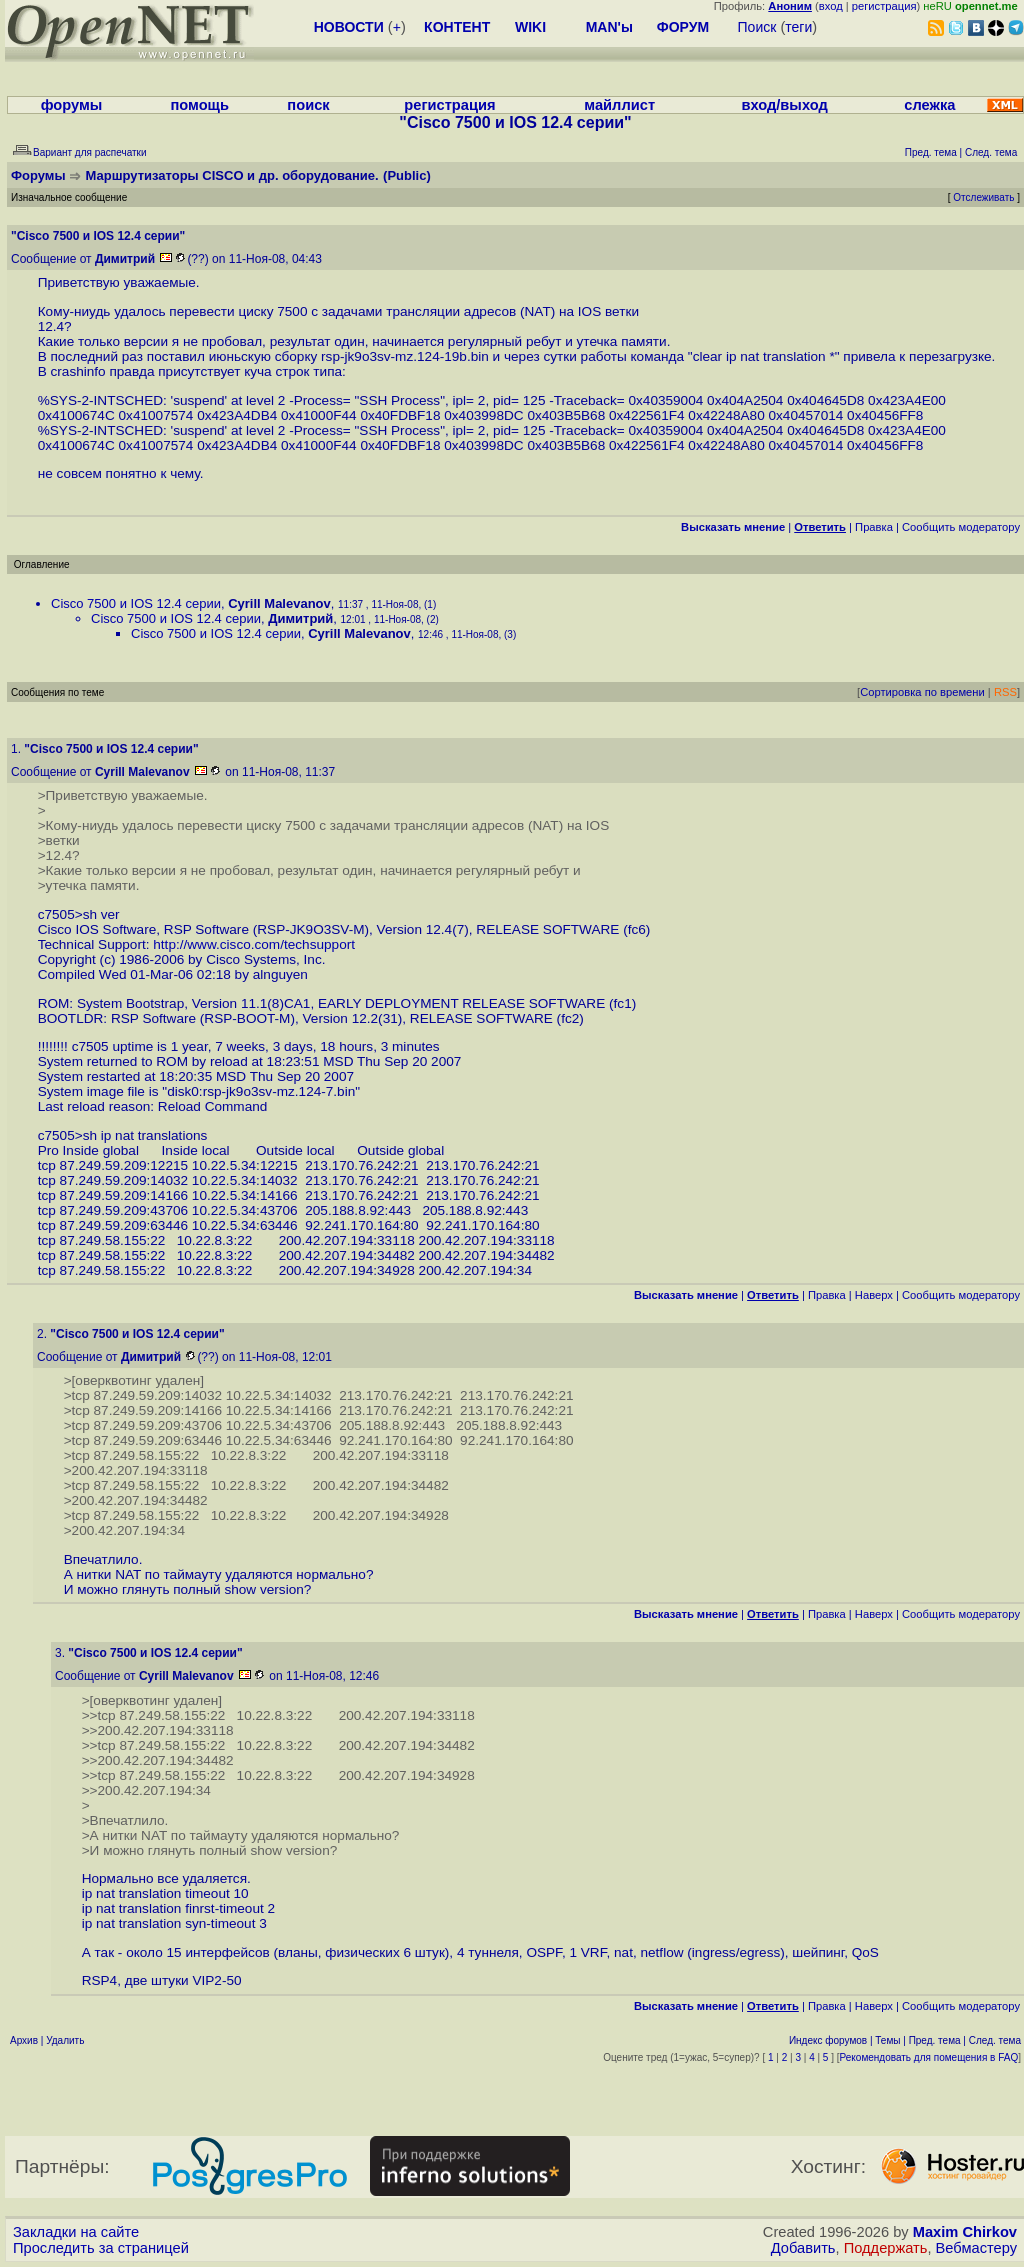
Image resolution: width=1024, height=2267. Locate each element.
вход (831, 6)
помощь (199, 105)
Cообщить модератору (961, 527)
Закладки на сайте (76, 2232)
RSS (1005, 692)
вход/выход (784, 105)
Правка (874, 527)
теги (798, 27)
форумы (72, 105)
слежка (929, 105)
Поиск (757, 27)
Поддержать (886, 2248)
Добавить (803, 2248)
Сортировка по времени (922, 692)
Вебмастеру (976, 2248)
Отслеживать (983, 197)
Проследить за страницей (101, 2248)
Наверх (874, 1295)
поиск (308, 105)
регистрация (884, 6)
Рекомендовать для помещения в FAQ (929, 2057)
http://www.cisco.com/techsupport (254, 944)
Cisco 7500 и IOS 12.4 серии (136, 603)
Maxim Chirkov (965, 2232)
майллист (619, 105)
